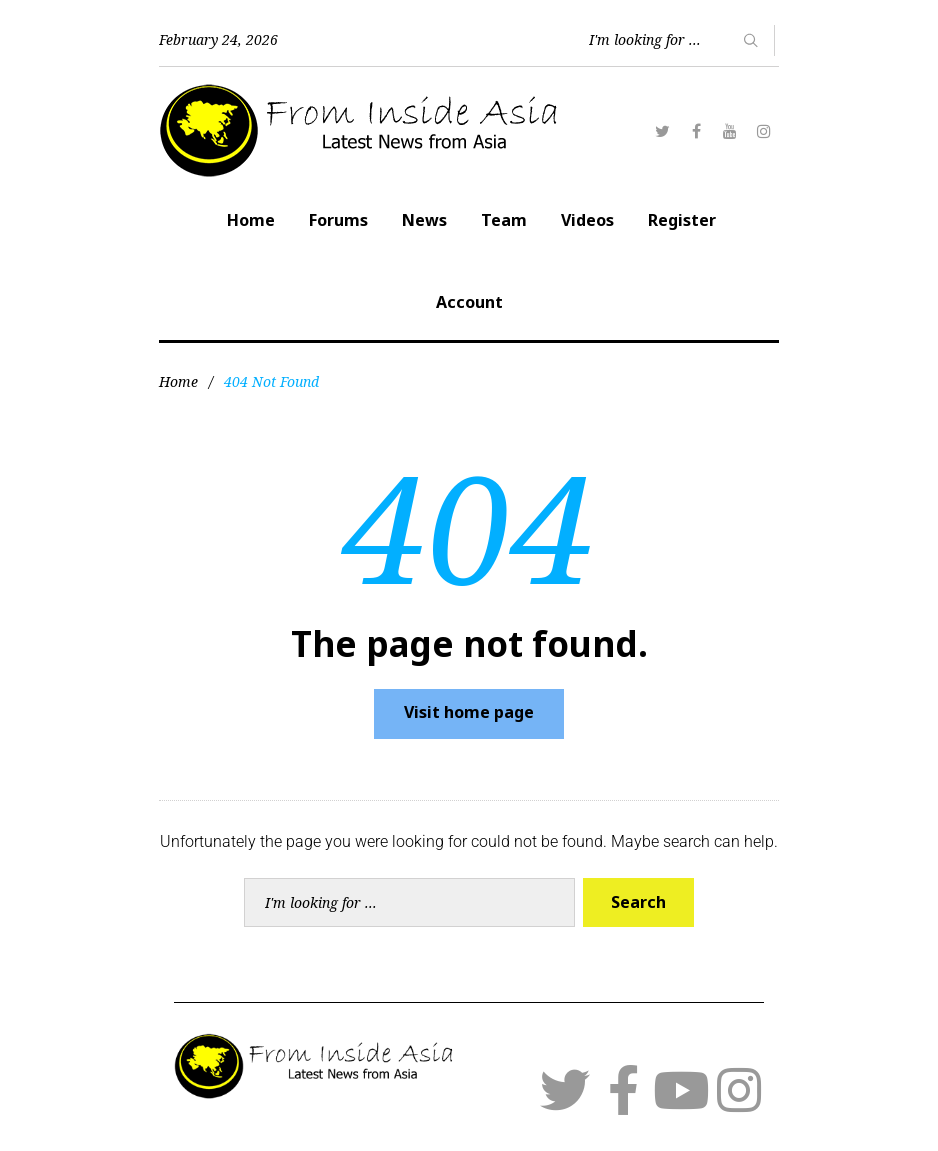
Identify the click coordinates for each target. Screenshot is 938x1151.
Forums (338, 220)
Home (251, 220)
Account (469, 302)
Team (504, 220)
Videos (587, 220)
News (424, 220)
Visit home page (469, 712)
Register (682, 220)
